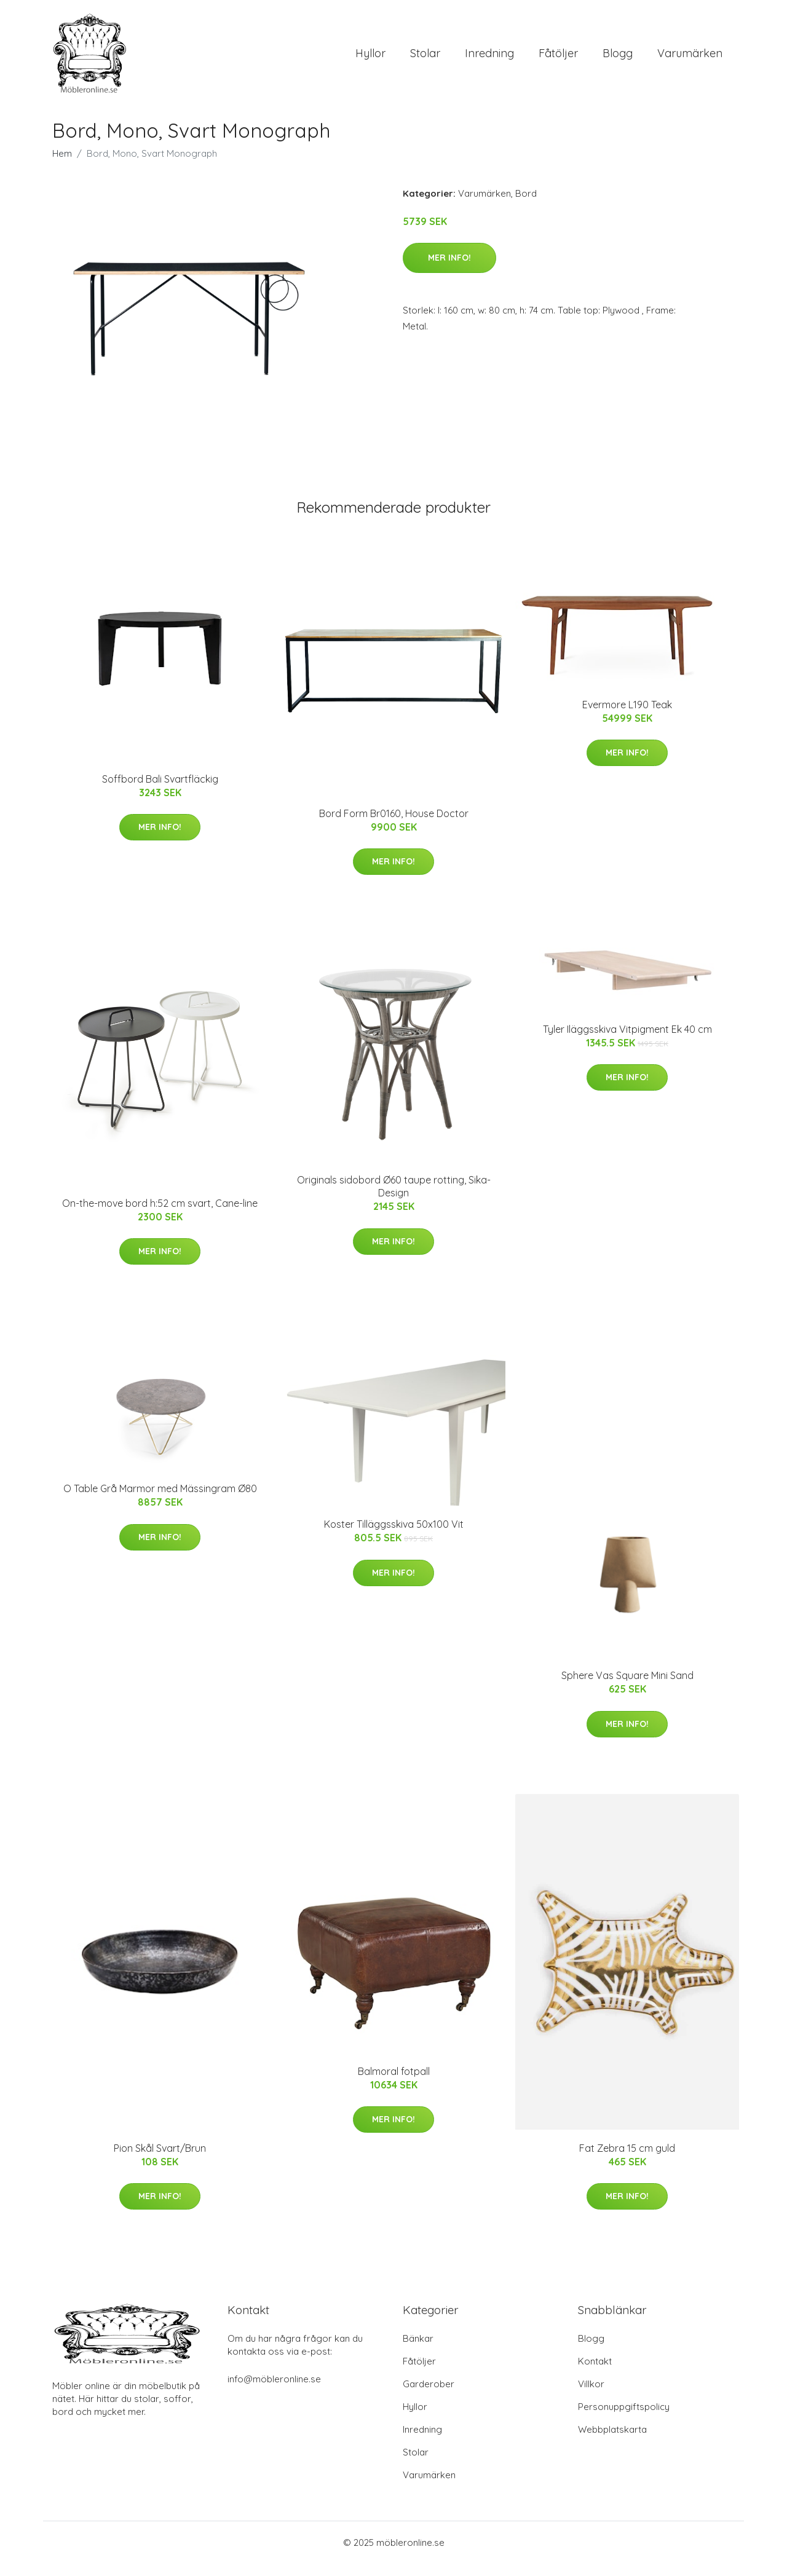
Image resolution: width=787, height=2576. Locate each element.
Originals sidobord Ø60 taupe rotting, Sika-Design (394, 1198)
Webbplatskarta (612, 2442)
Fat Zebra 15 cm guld (627, 2160)
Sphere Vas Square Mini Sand (627, 1687)
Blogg (618, 59)
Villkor (591, 2396)
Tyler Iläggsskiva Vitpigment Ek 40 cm (627, 1041)
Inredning (489, 59)
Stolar (425, 59)
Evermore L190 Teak (627, 717)
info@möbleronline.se (274, 2391)
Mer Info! (449, 269)
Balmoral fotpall (394, 2083)
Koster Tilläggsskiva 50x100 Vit (394, 1536)
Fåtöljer (558, 59)
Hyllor (370, 59)
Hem (62, 166)
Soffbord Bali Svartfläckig (160, 791)
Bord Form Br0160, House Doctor (394, 826)
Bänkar (418, 2351)
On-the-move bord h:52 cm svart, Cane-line (160, 1215)
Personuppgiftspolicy (624, 2419)
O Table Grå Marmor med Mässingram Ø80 (160, 1501)
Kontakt (595, 2373)
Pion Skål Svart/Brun (160, 2160)
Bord (526, 205)
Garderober (428, 2396)
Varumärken (689, 59)
